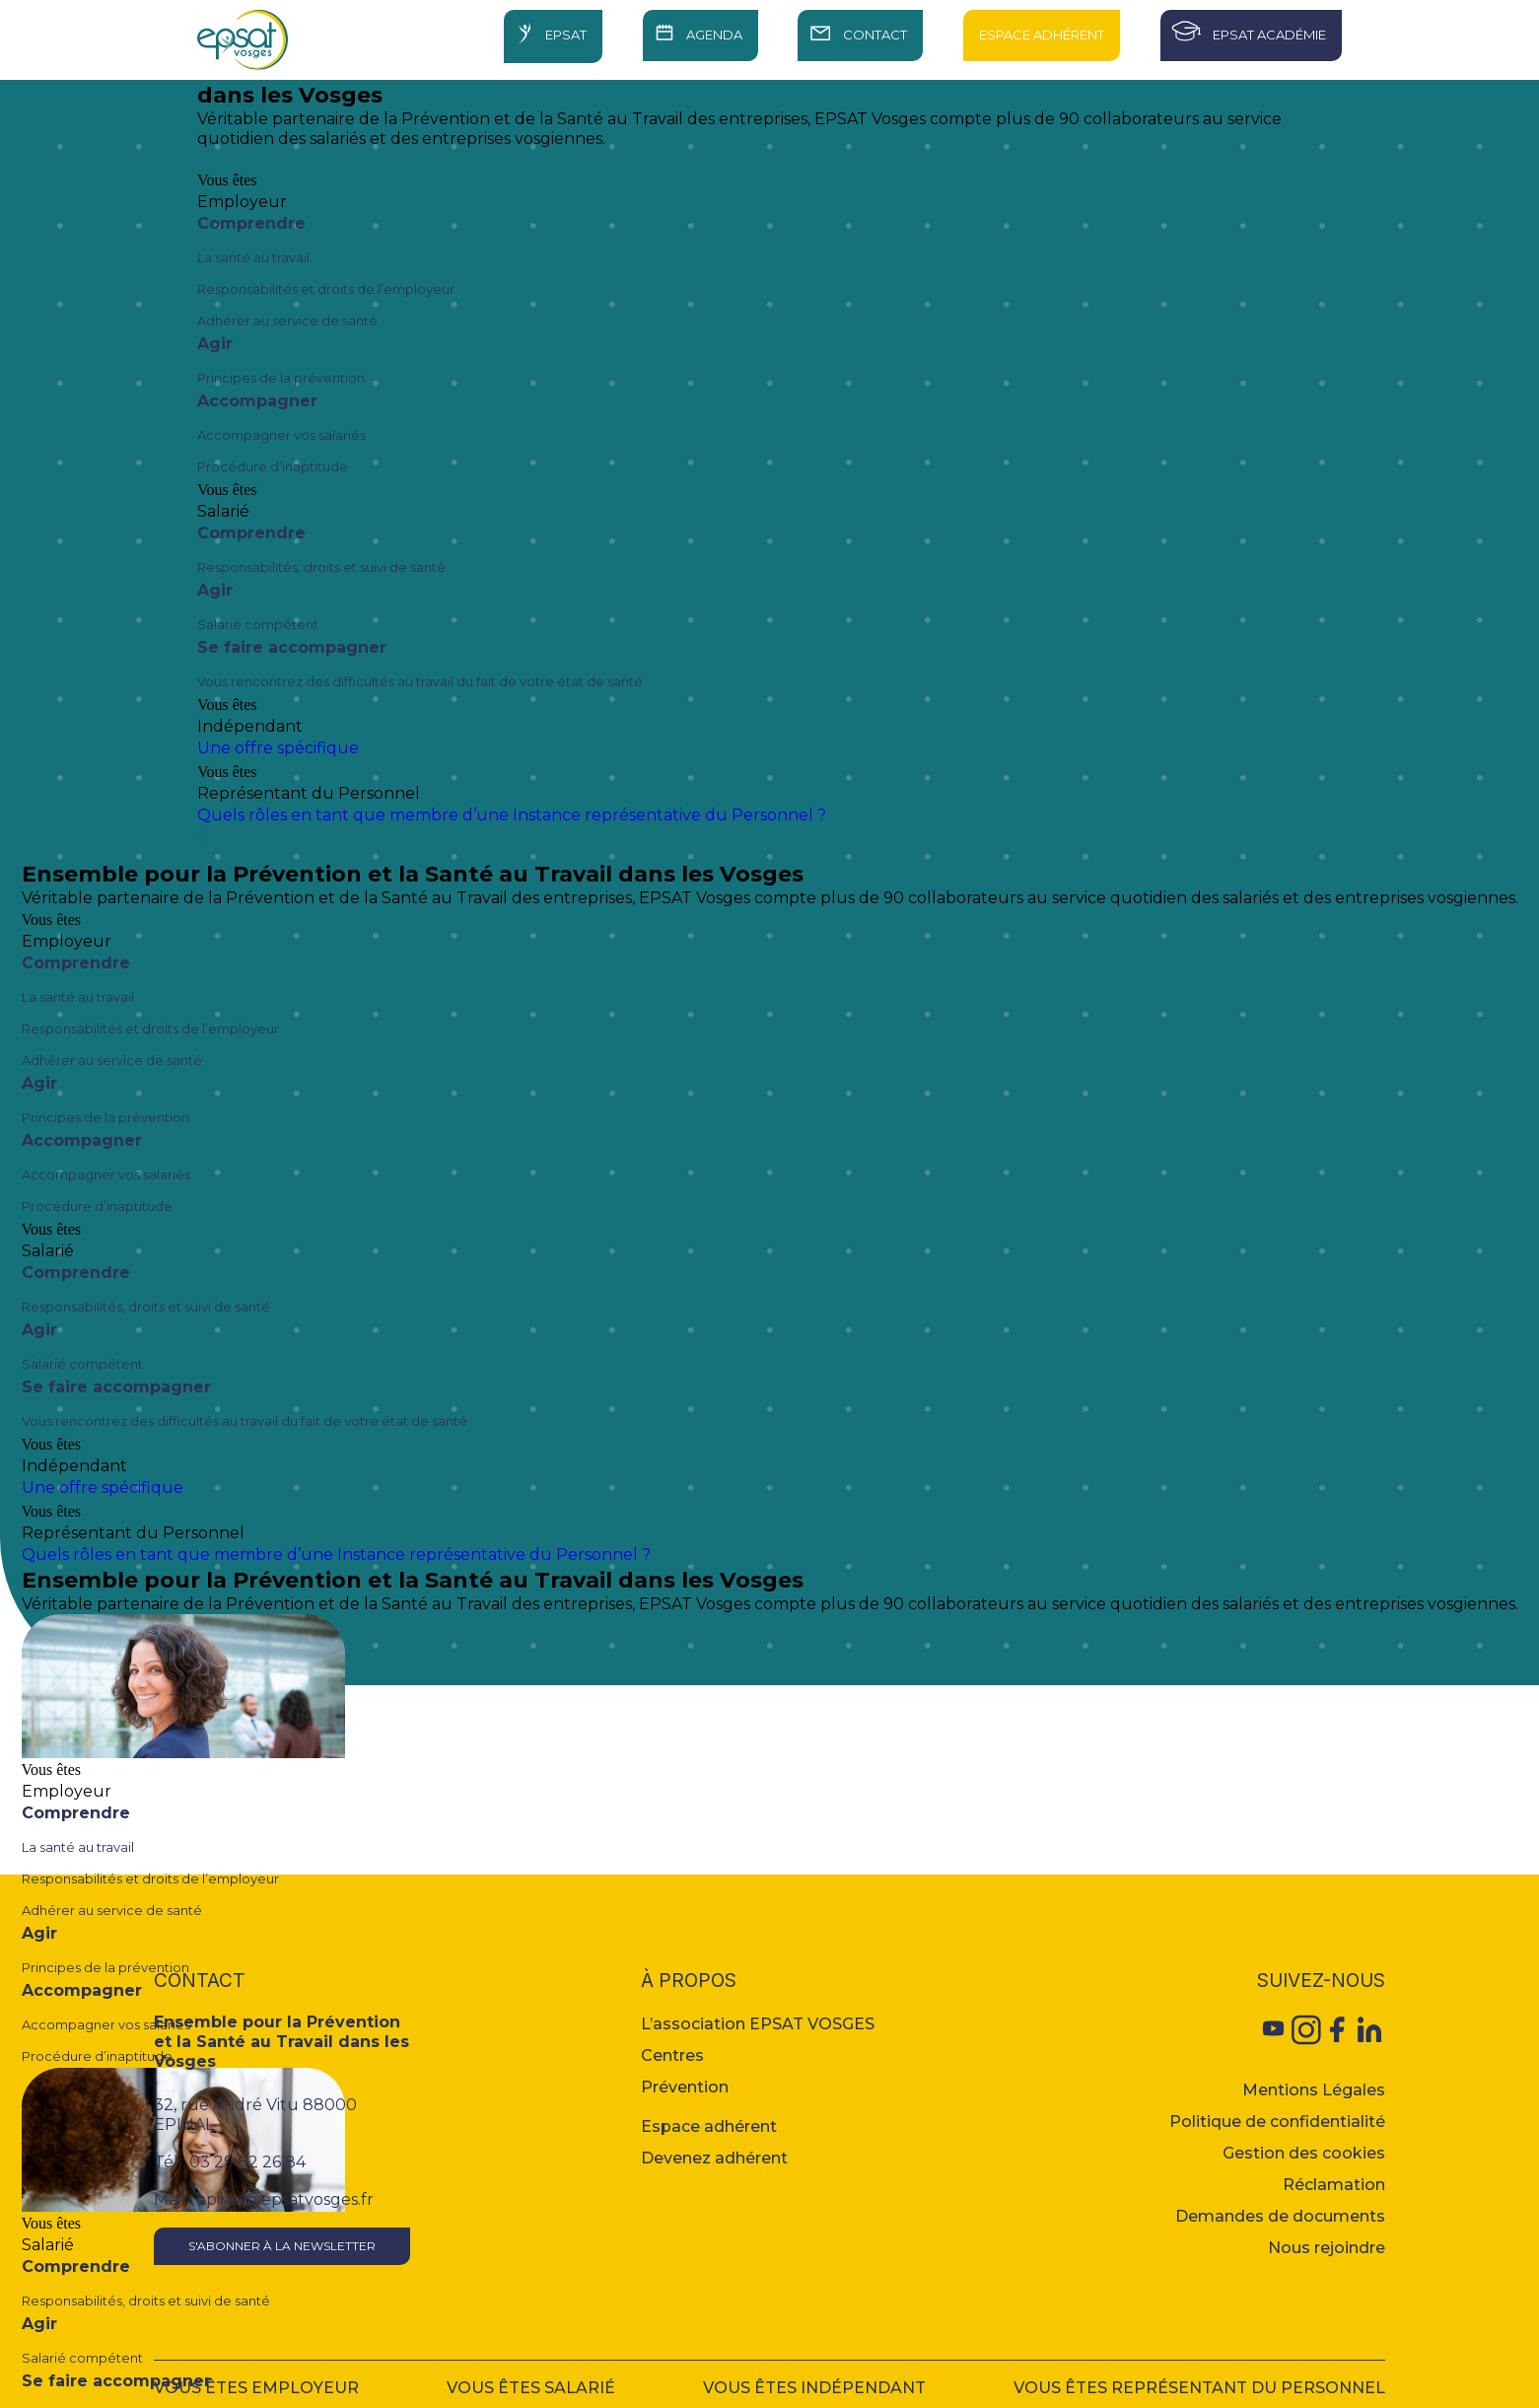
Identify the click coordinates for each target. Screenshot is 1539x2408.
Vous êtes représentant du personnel (1199, 2387)
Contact (875, 34)
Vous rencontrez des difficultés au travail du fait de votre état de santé (420, 681)
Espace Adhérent (1041, 34)
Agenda (714, 34)
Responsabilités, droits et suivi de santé (321, 567)
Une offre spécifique (278, 748)
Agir (215, 343)
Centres (672, 2055)
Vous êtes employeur (256, 2387)
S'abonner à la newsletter (282, 2245)
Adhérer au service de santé (287, 320)
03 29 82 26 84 (247, 2162)
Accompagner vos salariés (281, 435)
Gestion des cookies (1304, 2153)
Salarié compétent (257, 624)
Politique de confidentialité (1277, 2121)
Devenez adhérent (714, 2158)
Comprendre (251, 223)
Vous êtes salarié (531, 2387)
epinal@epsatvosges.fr (285, 2199)
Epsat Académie (1269, 34)
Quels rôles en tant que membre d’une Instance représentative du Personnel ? (511, 815)
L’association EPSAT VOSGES (757, 2024)
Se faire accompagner (291, 647)
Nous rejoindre (1326, 2247)
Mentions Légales (1313, 2090)
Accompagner (257, 400)
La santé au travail (253, 257)
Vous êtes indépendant (814, 2387)
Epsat (566, 34)
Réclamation (1334, 2184)
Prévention (685, 2087)
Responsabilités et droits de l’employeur (326, 289)
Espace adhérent (709, 2126)
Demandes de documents (1280, 2216)
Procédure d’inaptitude (272, 466)
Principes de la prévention (281, 378)
